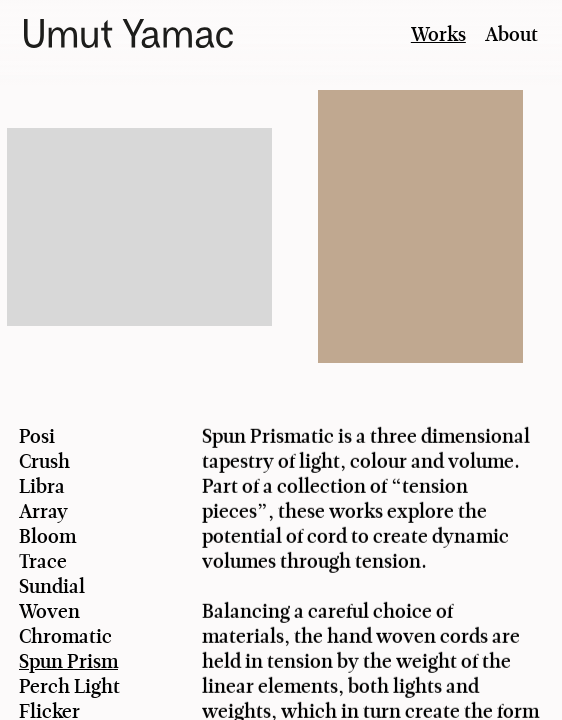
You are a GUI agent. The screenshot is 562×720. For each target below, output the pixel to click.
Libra (42, 486)
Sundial (52, 586)
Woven (49, 611)
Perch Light (69, 686)
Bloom (47, 536)
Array (43, 511)
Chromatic (65, 636)
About (511, 34)
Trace (43, 561)
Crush (44, 461)
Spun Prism (68, 661)
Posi (37, 436)
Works (438, 34)
